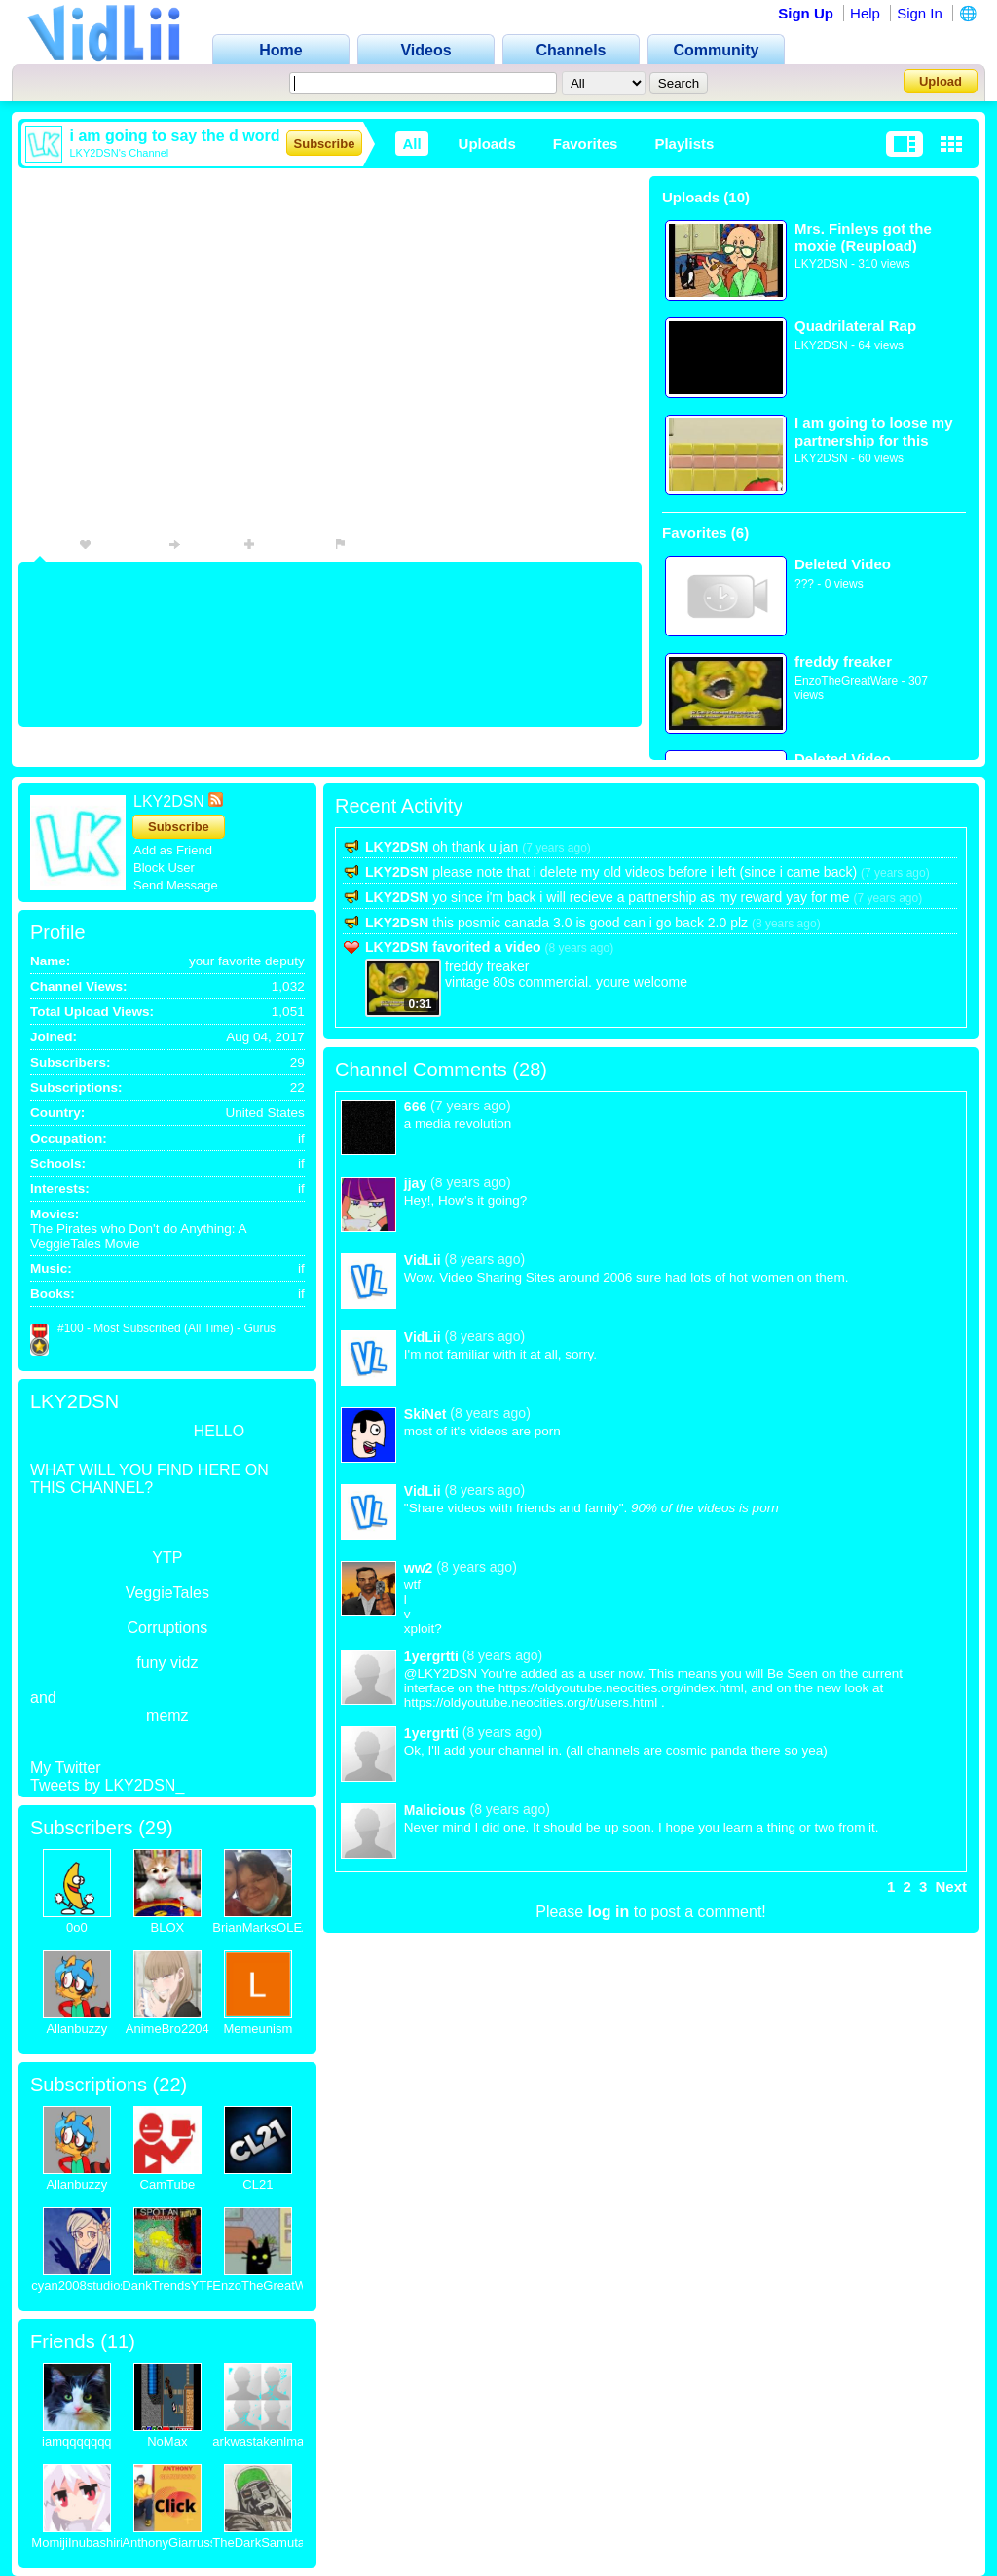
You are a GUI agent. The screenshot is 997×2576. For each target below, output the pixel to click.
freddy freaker (843, 661)
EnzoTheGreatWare (846, 681)
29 (155, 1827)
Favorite (114, 544)
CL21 (257, 2184)
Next (951, 1886)
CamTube (168, 2184)
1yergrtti (431, 1656)
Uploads (487, 143)
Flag (357, 544)
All (411, 143)
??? (804, 584)
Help (865, 13)
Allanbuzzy (76, 2028)
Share (196, 544)
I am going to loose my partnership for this (873, 432)
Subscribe (324, 143)
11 (118, 2341)
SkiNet (425, 1414)
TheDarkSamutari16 (268, 2542)
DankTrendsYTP (168, 2285)
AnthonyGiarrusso (172, 2542)
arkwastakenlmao (261, 2441)
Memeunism (257, 2028)
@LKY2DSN (440, 1673)
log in (609, 1912)
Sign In (919, 13)
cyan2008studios (79, 2285)
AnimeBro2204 (167, 2028)
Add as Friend (172, 850)
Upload (940, 81)
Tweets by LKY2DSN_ (107, 1785)
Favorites (585, 143)
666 (415, 1106)
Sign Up (805, 13)
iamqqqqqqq (77, 2441)
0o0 (77, 1927)
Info (40, 544)
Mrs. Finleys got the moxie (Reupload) (863, 237)
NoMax (167, 2441)
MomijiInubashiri (77, 2542)
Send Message (175, 885)
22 (169, 2084)
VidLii (422, 1260)
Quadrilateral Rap (855, 325)
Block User (164, 867)
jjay (415, 1183)
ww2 (418, 1568)
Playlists (684, 143)
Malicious (435, 1810)
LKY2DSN (821, 264)
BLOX (167, 1927)
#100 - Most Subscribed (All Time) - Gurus (166, 1328)
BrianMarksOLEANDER (279, 1927)
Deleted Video (842, 564)
